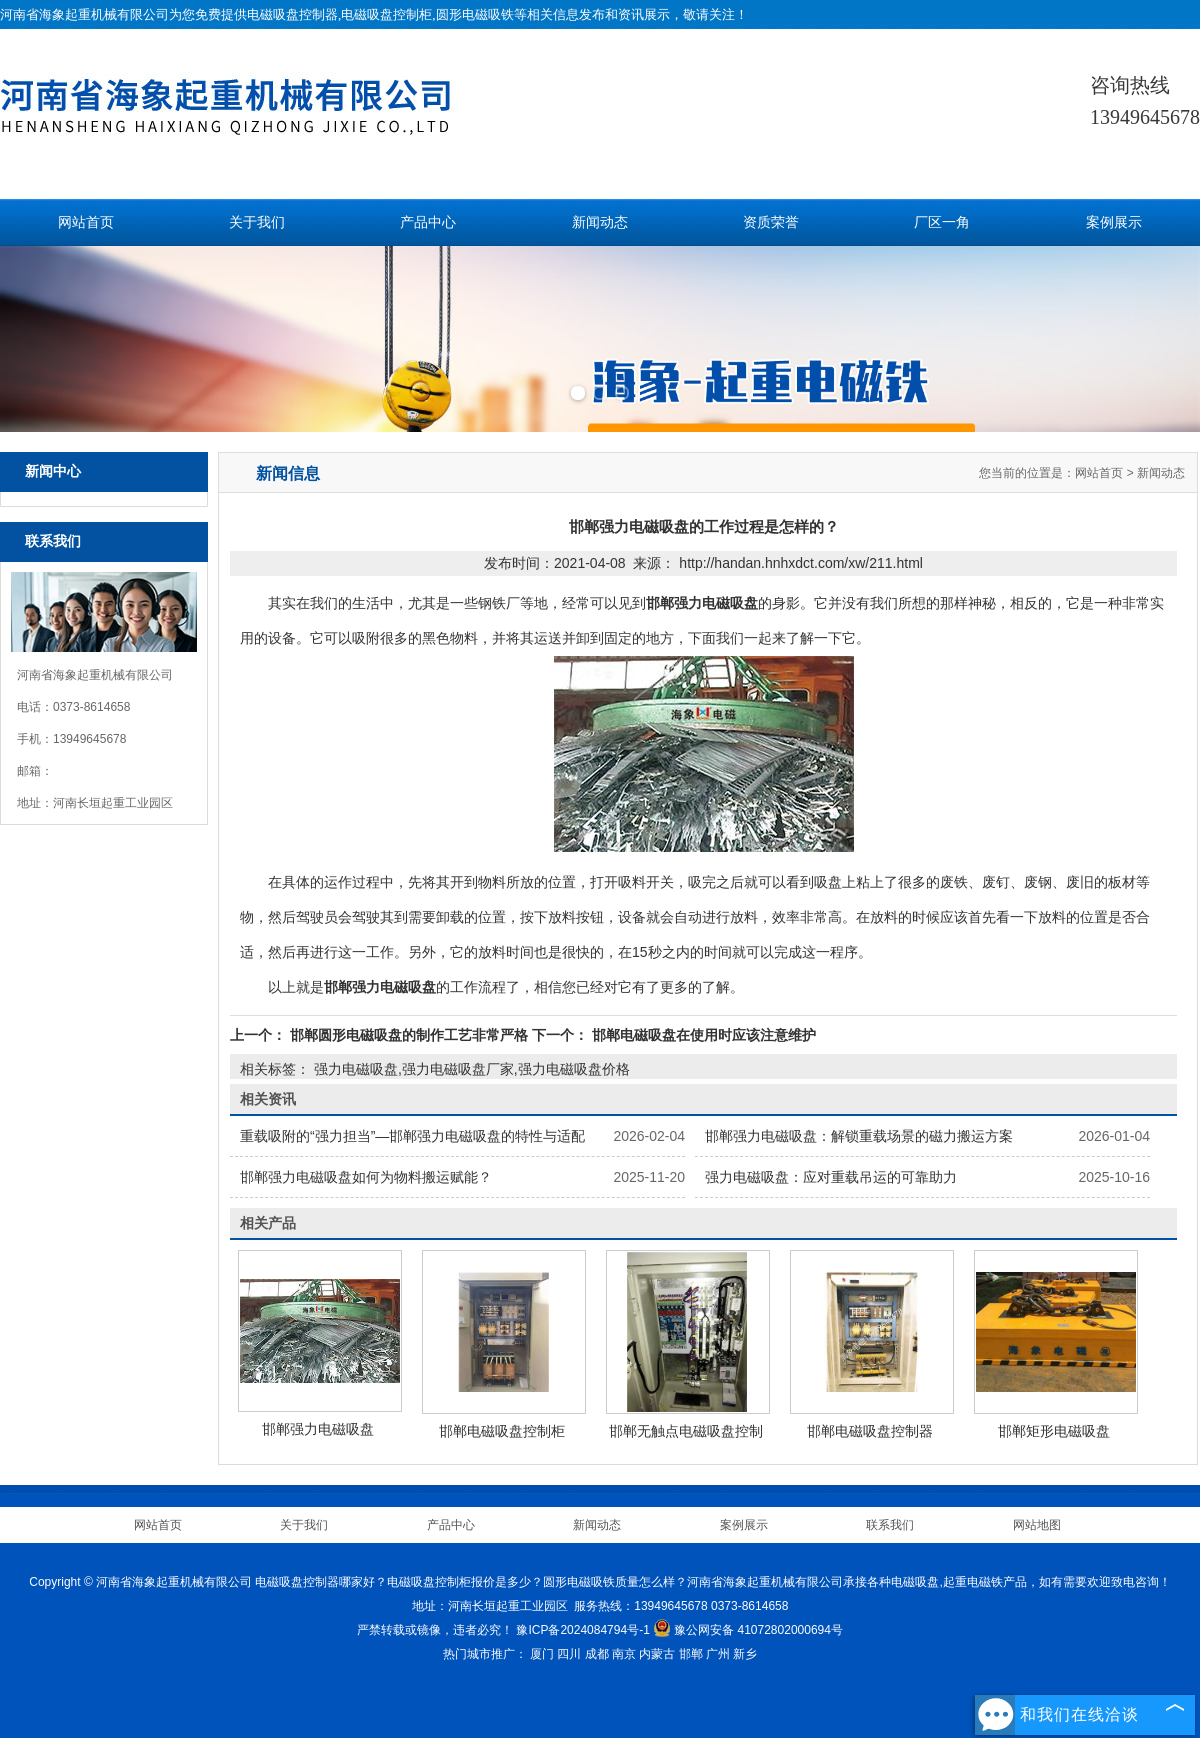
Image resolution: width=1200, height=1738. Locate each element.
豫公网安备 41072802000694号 (748, 1630)
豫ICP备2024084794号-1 (582, 1630)
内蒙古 (657, 1654)
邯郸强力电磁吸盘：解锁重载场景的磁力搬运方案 (859, 1136)
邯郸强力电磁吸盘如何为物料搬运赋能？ (366, 1177)
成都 (597, 1654)
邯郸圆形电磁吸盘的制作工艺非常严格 (409, 1035)
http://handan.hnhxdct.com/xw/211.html (801, 563)
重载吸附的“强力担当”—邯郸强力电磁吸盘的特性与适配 (412, 1136)
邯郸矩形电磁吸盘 (1054, 1431)
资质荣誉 (771, 222)
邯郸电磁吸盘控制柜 (502, 1431)
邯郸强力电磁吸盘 (318, 1429)
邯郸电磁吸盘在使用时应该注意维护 (702, 1035)
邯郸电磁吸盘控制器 (870, 1431)
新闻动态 (600, 222)
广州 (718, 1654)
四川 (569, 1654)
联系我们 (890, 1525)
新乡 (745, 1654)
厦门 (542, 1654)
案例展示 (1114, 222)
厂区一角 (942, 222)
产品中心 (428, 222)
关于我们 (257, 222)
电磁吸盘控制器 (292, 14)
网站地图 (1037, 1525)
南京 (624, 1654)
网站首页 (86, 222)
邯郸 (691, 1654)
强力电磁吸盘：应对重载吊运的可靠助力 (831, 1177)
